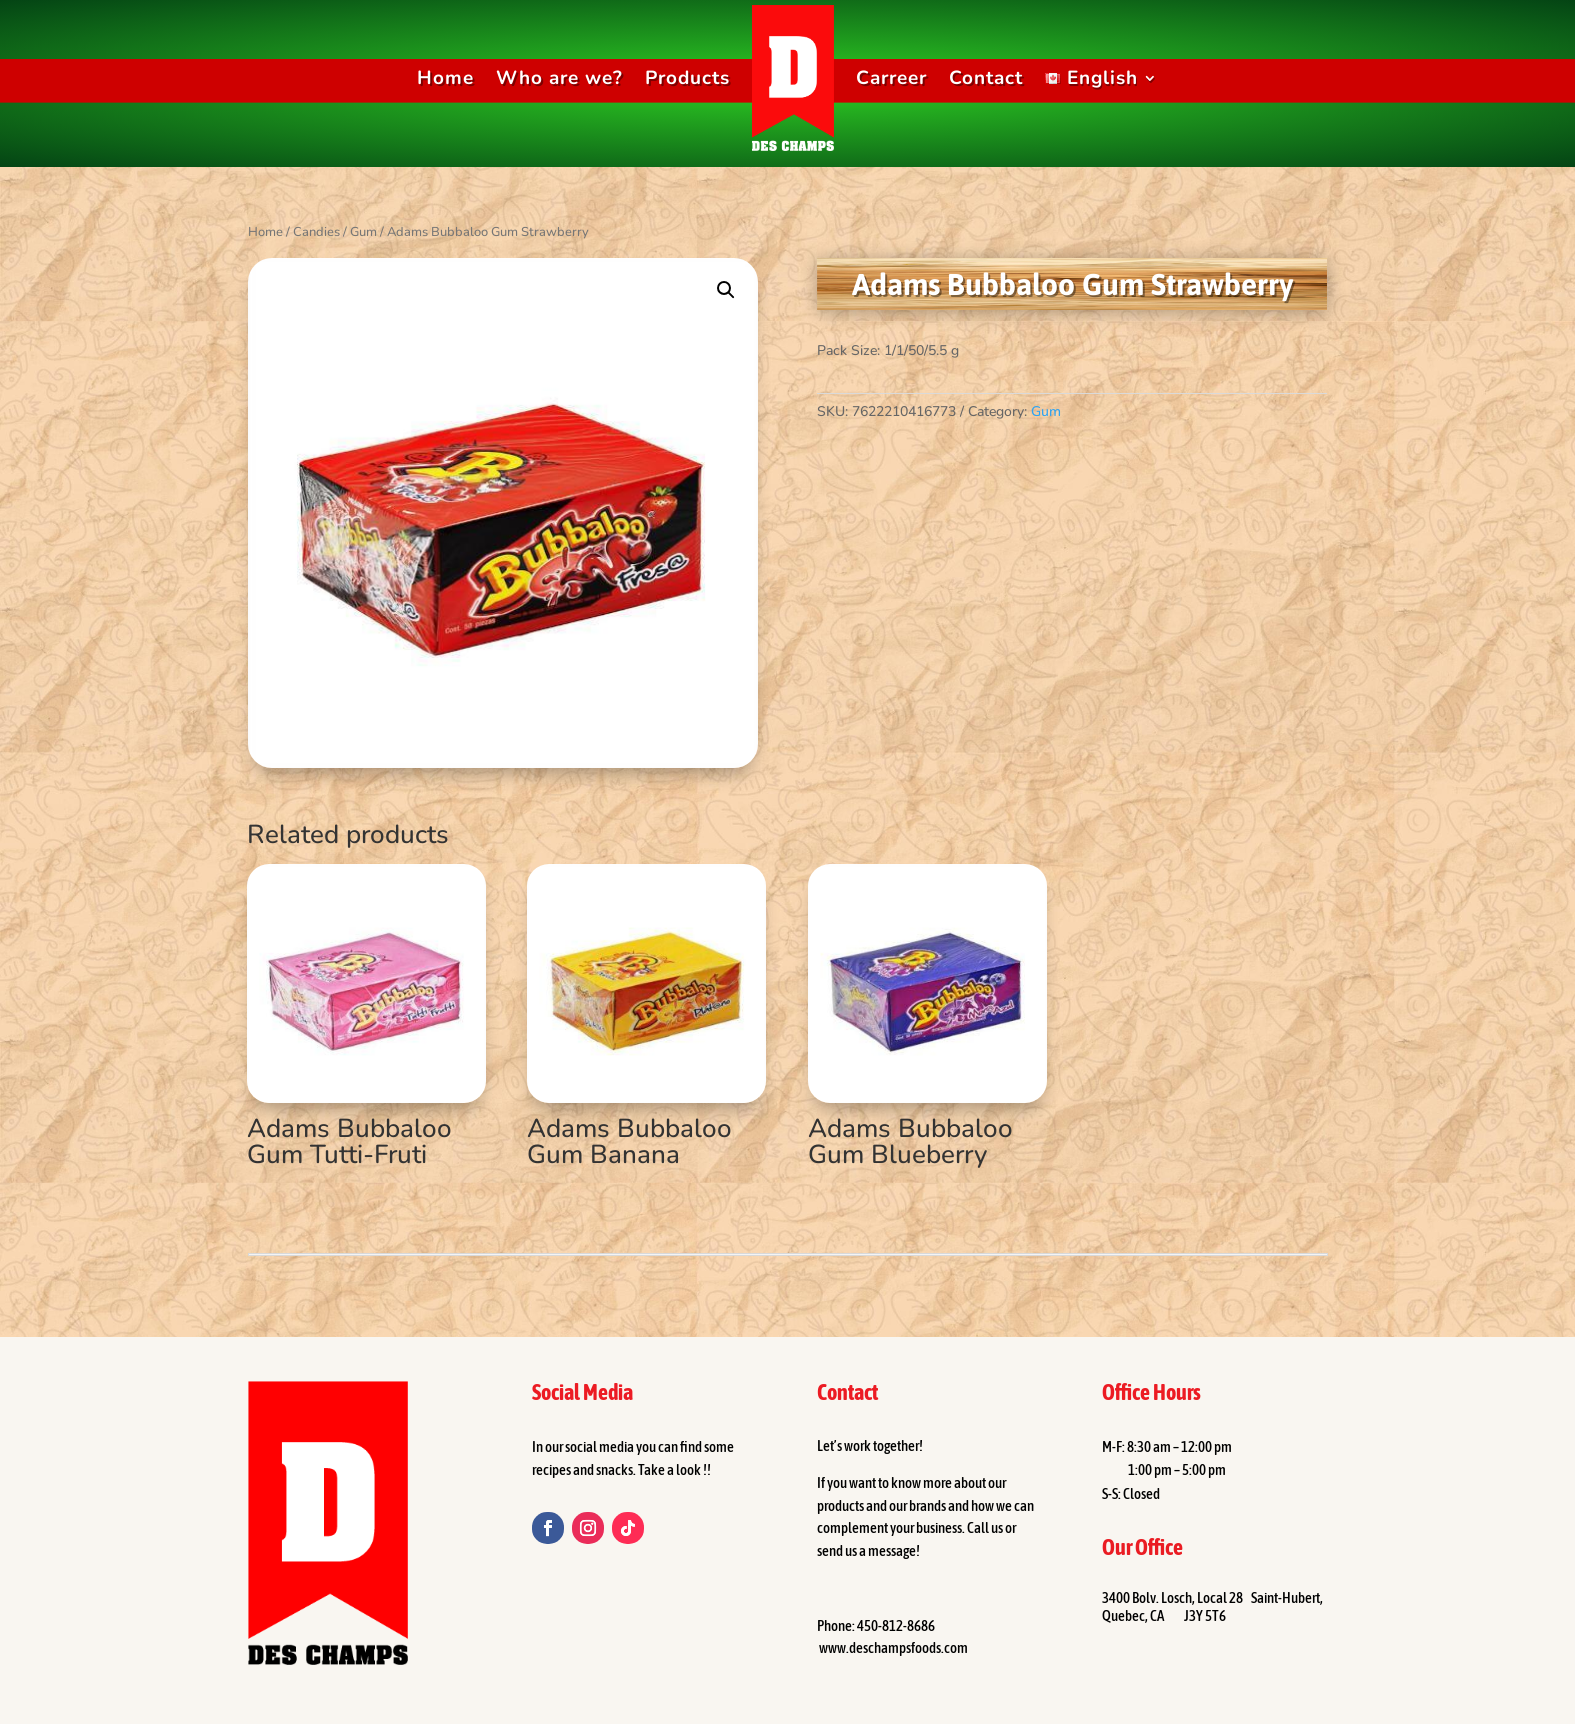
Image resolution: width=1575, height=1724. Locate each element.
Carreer (891, 78)
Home (445, 78)
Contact (986, 78)
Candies (316, 232)
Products (687, 78)
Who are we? (559, 78)
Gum (363, 232)
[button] (726, 290)
